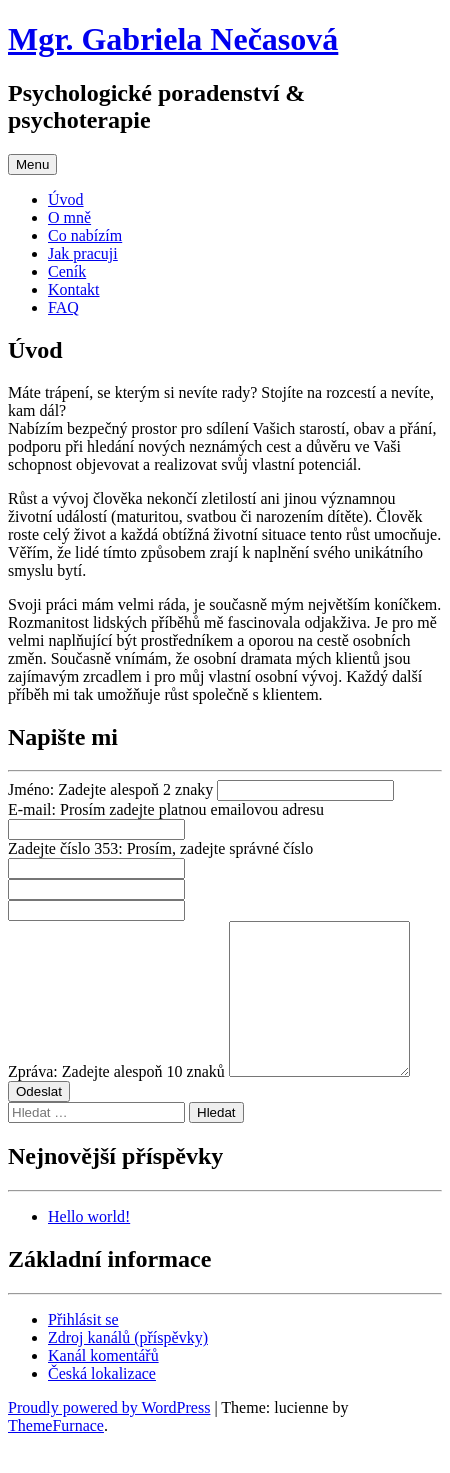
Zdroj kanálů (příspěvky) (128, 1367)
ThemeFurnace (56, 1455)
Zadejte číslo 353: (160, 848)
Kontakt (74, 289)
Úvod (66, 199)
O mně (69, 217)
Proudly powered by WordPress (109, 1437)
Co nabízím (85, 235)
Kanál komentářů (103, 1385)
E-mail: (166, 809)
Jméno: (110, 789)
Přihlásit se (83, 1349)
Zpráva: (116, 1101)
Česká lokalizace (102, 1403)
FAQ (63, 307)
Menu (32, 164)
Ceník (67, 271)
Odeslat (39, 1121)
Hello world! (89, 1246)
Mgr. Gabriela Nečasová (173, 39)
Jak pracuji (83, 253)
